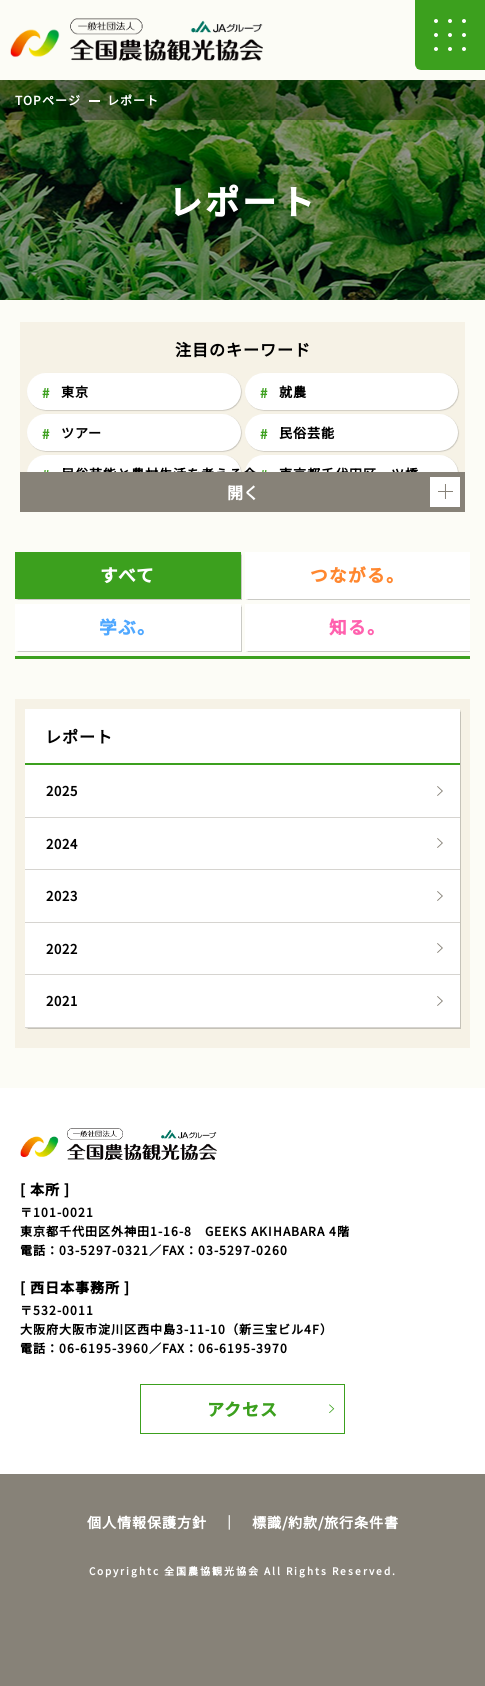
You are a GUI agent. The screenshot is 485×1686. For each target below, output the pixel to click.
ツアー (81, 432)
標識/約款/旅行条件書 (325, 1522)
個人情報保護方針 (147, 1522)
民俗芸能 (307, 432)
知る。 (357, 626)
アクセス (242, 1408)
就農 (293, 391)
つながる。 (357, 574)
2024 (62, 843)
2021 (62, 1000)
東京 (75, 391)
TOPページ (48, 99)
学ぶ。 (127, 626)
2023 (62, 895)
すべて (127, 574)
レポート (133, 99)
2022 (62, 948)
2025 (62, 790)
